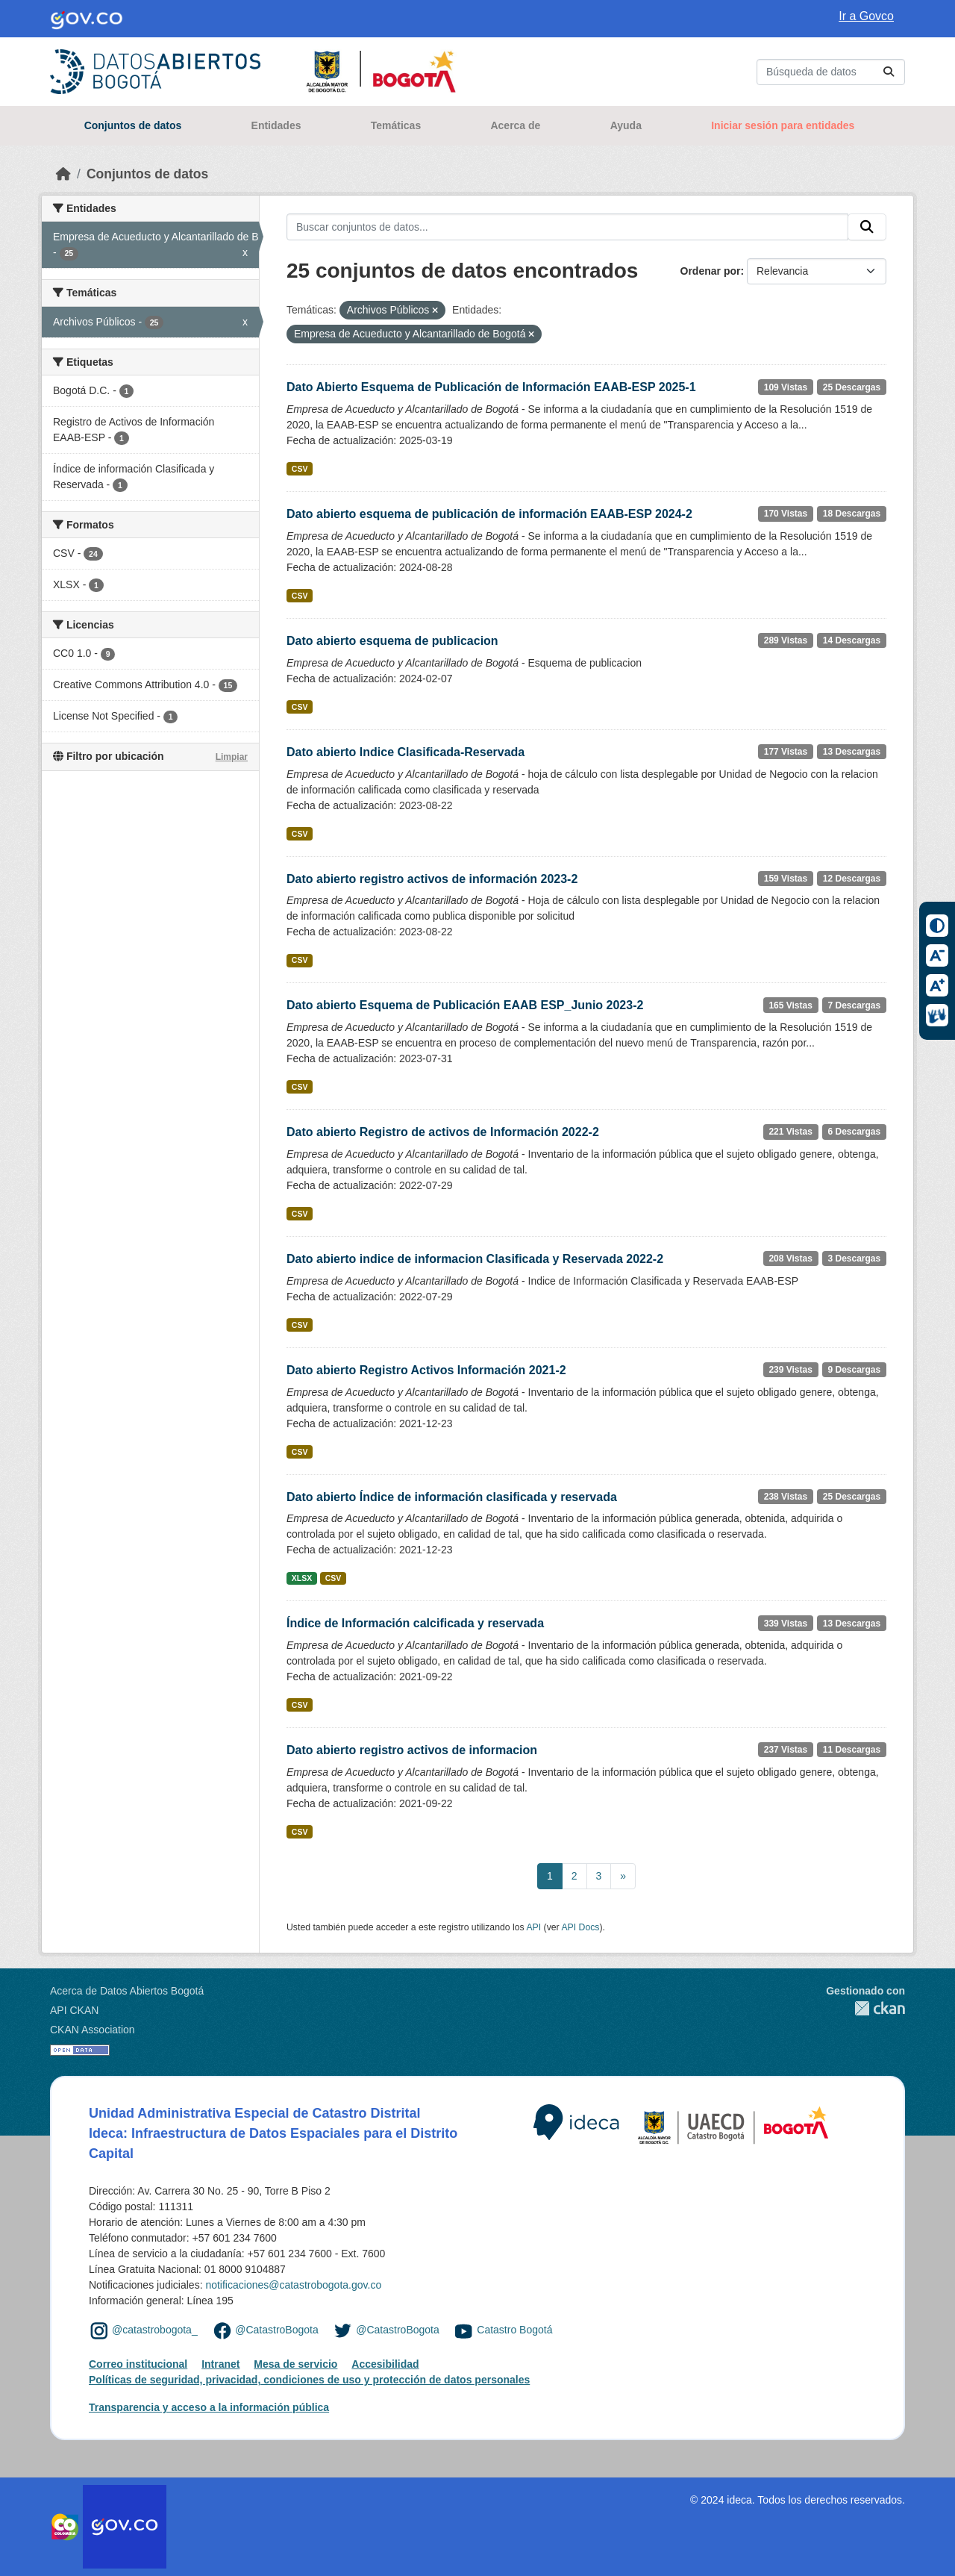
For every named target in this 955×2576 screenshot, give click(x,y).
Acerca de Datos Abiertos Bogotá (127, 1991)
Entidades (276, 125)
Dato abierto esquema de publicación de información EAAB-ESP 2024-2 (489, 514)
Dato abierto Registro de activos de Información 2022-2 (442, 1132)
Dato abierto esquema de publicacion (392, 640)
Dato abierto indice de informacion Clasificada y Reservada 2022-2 (474, 1259)
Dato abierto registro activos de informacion (411, 1750)
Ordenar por (710, 271)
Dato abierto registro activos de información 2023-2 (431, 879)
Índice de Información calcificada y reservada (415, 1623)
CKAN (865, 2008)
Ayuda (626, 125)
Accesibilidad (385, 2364)
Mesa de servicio (295, 2364)
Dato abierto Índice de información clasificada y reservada (451, 1497)
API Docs (580, 1927)
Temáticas (396, 125)
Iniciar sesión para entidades (782, 125)
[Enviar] (889, 72)
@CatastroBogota (277, 2330)
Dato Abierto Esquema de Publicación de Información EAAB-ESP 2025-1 (491, 387)
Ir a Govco (866, 16)
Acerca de (515, 125)
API (533, 1927)
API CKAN (74, 2010)
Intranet (220, 2364)
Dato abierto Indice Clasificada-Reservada (405, 752)
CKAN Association (92, 2030)
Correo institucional (138, 2364)
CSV (300, 468)
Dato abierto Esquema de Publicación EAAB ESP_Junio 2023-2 (464, 1005)
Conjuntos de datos (133, 125)
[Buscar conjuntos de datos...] (831, 72)
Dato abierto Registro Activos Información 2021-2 (426, 1370)
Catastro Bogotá (514, 2330)
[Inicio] (63, 173)
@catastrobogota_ (155, 2330)
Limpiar (232, 757)
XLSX (302, 1578)
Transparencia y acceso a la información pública (209, 2407)
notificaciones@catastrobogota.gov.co (293, 2285)
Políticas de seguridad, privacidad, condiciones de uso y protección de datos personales (309, 2380)
